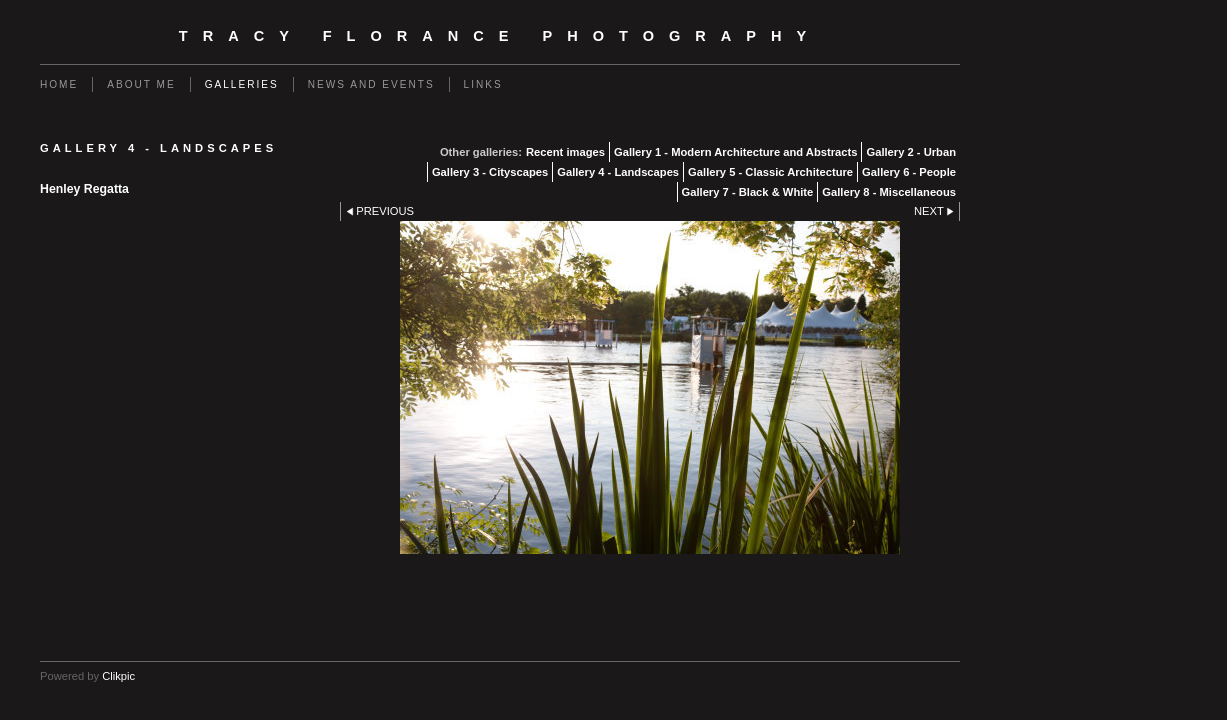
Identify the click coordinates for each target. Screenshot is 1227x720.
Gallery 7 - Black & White (748, 192)
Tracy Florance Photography (500, 36)
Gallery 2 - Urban (911, 152)
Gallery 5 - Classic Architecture (770, 172)
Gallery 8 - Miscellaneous (889, 192)
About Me (141, 84)
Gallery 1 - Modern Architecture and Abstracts (736, 152)
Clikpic (118, 676)
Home (59, 84)
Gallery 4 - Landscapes (618, 172)
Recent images (565, 152)
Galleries (242, 84)
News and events (371, 84)
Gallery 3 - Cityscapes (490, 172)
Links (483, 84)
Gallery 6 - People (909, 172)
